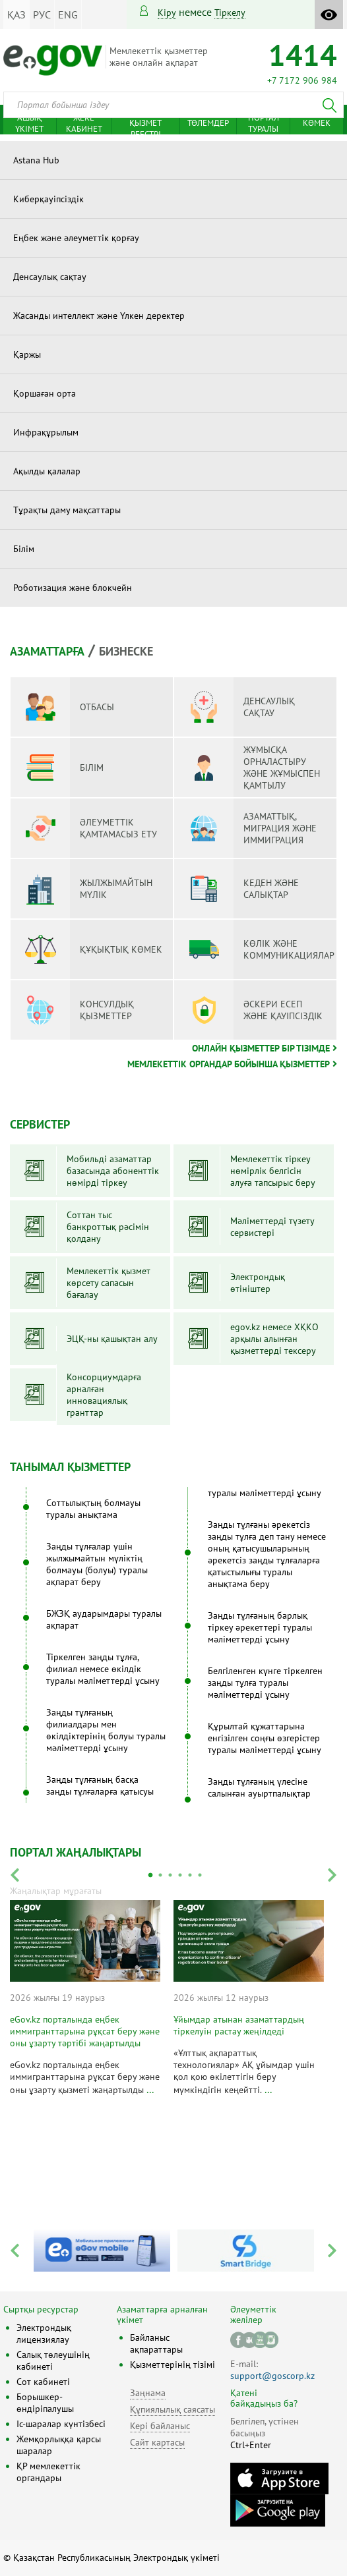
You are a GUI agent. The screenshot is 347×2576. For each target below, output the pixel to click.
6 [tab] (199, 1875)
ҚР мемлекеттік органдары (48, 2472)
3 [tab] (170, 1875)
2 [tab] (160, 1875)
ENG (68, 14)
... (150, 2089)
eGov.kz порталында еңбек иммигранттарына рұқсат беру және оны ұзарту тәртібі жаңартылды (85, 2031)
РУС (42, 14)
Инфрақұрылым (46, 432)
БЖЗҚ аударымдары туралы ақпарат (104, 1619)
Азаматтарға (47, 651)
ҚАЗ (16, 14)
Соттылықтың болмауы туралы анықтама (93, 1509)
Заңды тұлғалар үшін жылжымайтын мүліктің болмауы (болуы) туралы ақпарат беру (97, 1564)
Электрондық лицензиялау (43, 2333)
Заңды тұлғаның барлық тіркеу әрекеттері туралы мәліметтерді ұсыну (260, 1627)
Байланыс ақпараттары (156, 2343)
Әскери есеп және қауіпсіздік (253, 1010)
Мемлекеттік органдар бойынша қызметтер (228, 1064)
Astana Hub (36, 160)
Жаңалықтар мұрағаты (56, 1891)
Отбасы (67, 707)
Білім (23, 549)
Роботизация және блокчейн (72, 588)
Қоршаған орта (44, 393)
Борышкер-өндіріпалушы (45, 2403)
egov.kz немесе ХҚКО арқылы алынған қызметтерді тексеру (274, 1339)
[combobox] (173, 105)
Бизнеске (126, 651)
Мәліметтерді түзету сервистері (272, 1227)
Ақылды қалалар (46, 471)
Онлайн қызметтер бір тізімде (261, 1048)
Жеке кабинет (84, 123)
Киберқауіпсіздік (48, 199)
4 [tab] (180, 1875)
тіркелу (229, 12)
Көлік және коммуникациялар (259, 949)
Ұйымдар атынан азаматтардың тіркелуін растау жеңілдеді (239, 2025)
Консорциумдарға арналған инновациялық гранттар (104, 1394)
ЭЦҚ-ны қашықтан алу (112, 1339)
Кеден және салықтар (241, 889)
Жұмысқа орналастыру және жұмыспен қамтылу (252, 767)
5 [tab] (190, 1875)
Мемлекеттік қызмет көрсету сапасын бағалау (108, 1283)
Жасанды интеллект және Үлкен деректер (99, 316)
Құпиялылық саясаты (172, 2409)
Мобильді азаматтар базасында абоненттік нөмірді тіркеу (113, 1171)
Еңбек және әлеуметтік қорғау (76, 238)
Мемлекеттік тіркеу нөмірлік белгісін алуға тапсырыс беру (272, 1171)
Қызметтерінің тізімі (172, 2364)
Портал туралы (263, 123)
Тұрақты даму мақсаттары (67, 510)
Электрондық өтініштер (257, 1283)
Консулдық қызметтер (77, 1010)
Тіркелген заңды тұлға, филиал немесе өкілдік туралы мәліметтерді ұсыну (103, 1669)
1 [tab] (150, 1875)
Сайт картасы (157, 2442)
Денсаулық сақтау (49, 277)
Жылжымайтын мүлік (86, 889)
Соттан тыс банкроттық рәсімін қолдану (108, 1227)
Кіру (167, 12)
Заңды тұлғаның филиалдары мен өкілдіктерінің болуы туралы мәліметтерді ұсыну (106, 1730)
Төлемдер (208, 122)
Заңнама (148, 2393)
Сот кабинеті (43, 2382)
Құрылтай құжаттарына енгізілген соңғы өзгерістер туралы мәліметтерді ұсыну (264, 1738)
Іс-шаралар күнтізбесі (61, 2424)
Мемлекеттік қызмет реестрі (145, 123)
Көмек (317, 122)
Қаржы (27, 354)
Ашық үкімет (29, 123)
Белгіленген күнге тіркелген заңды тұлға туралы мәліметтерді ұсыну (265, 1682)
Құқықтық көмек (91, 949)
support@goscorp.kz (272, 2376)
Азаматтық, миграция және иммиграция (250, 828)
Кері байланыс (160, 2426)
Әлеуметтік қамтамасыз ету (88, 828)
